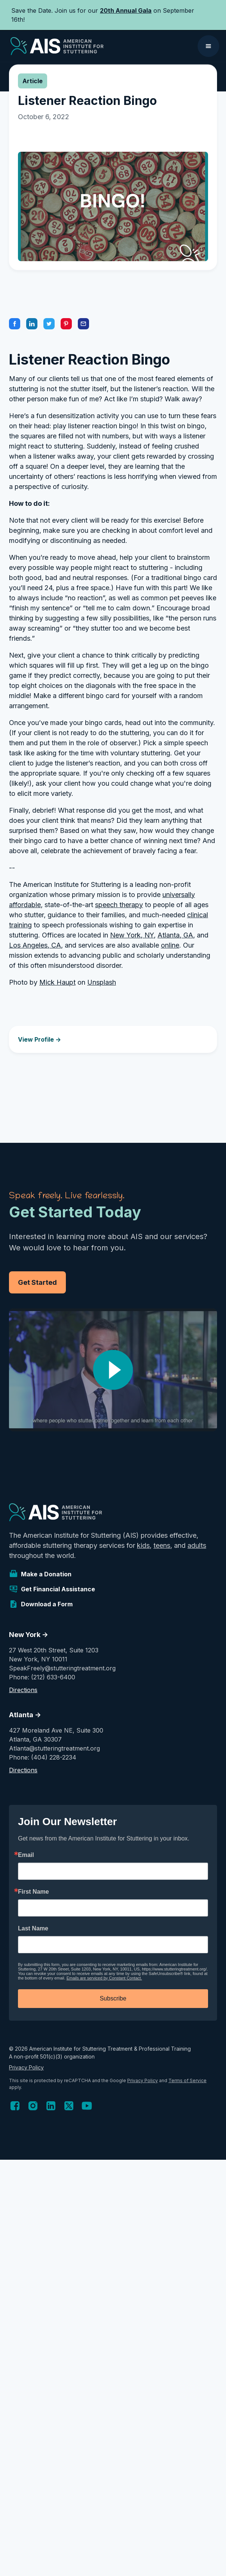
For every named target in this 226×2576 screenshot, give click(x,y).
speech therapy (119, 905)
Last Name (33, 1929)
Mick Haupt (57, 982)
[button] (208, 46)
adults (196, 1545)
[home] (55, 46)
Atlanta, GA (175, 935)
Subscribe (113, 1998)
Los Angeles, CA (35, 945)
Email (26, 1855)
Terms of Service (187, 2080)
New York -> (28, 1635)
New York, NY (132, 935)
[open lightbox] (113, 1369)
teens (161, 1545)
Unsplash (101, 982)
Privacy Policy (26, 2067)
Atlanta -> (25, 1715)
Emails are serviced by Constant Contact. (104, 1978)
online (170, 945)
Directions (23, 1690)
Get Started (37, 1282)
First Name (33, 1892)
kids (143, 1545)
